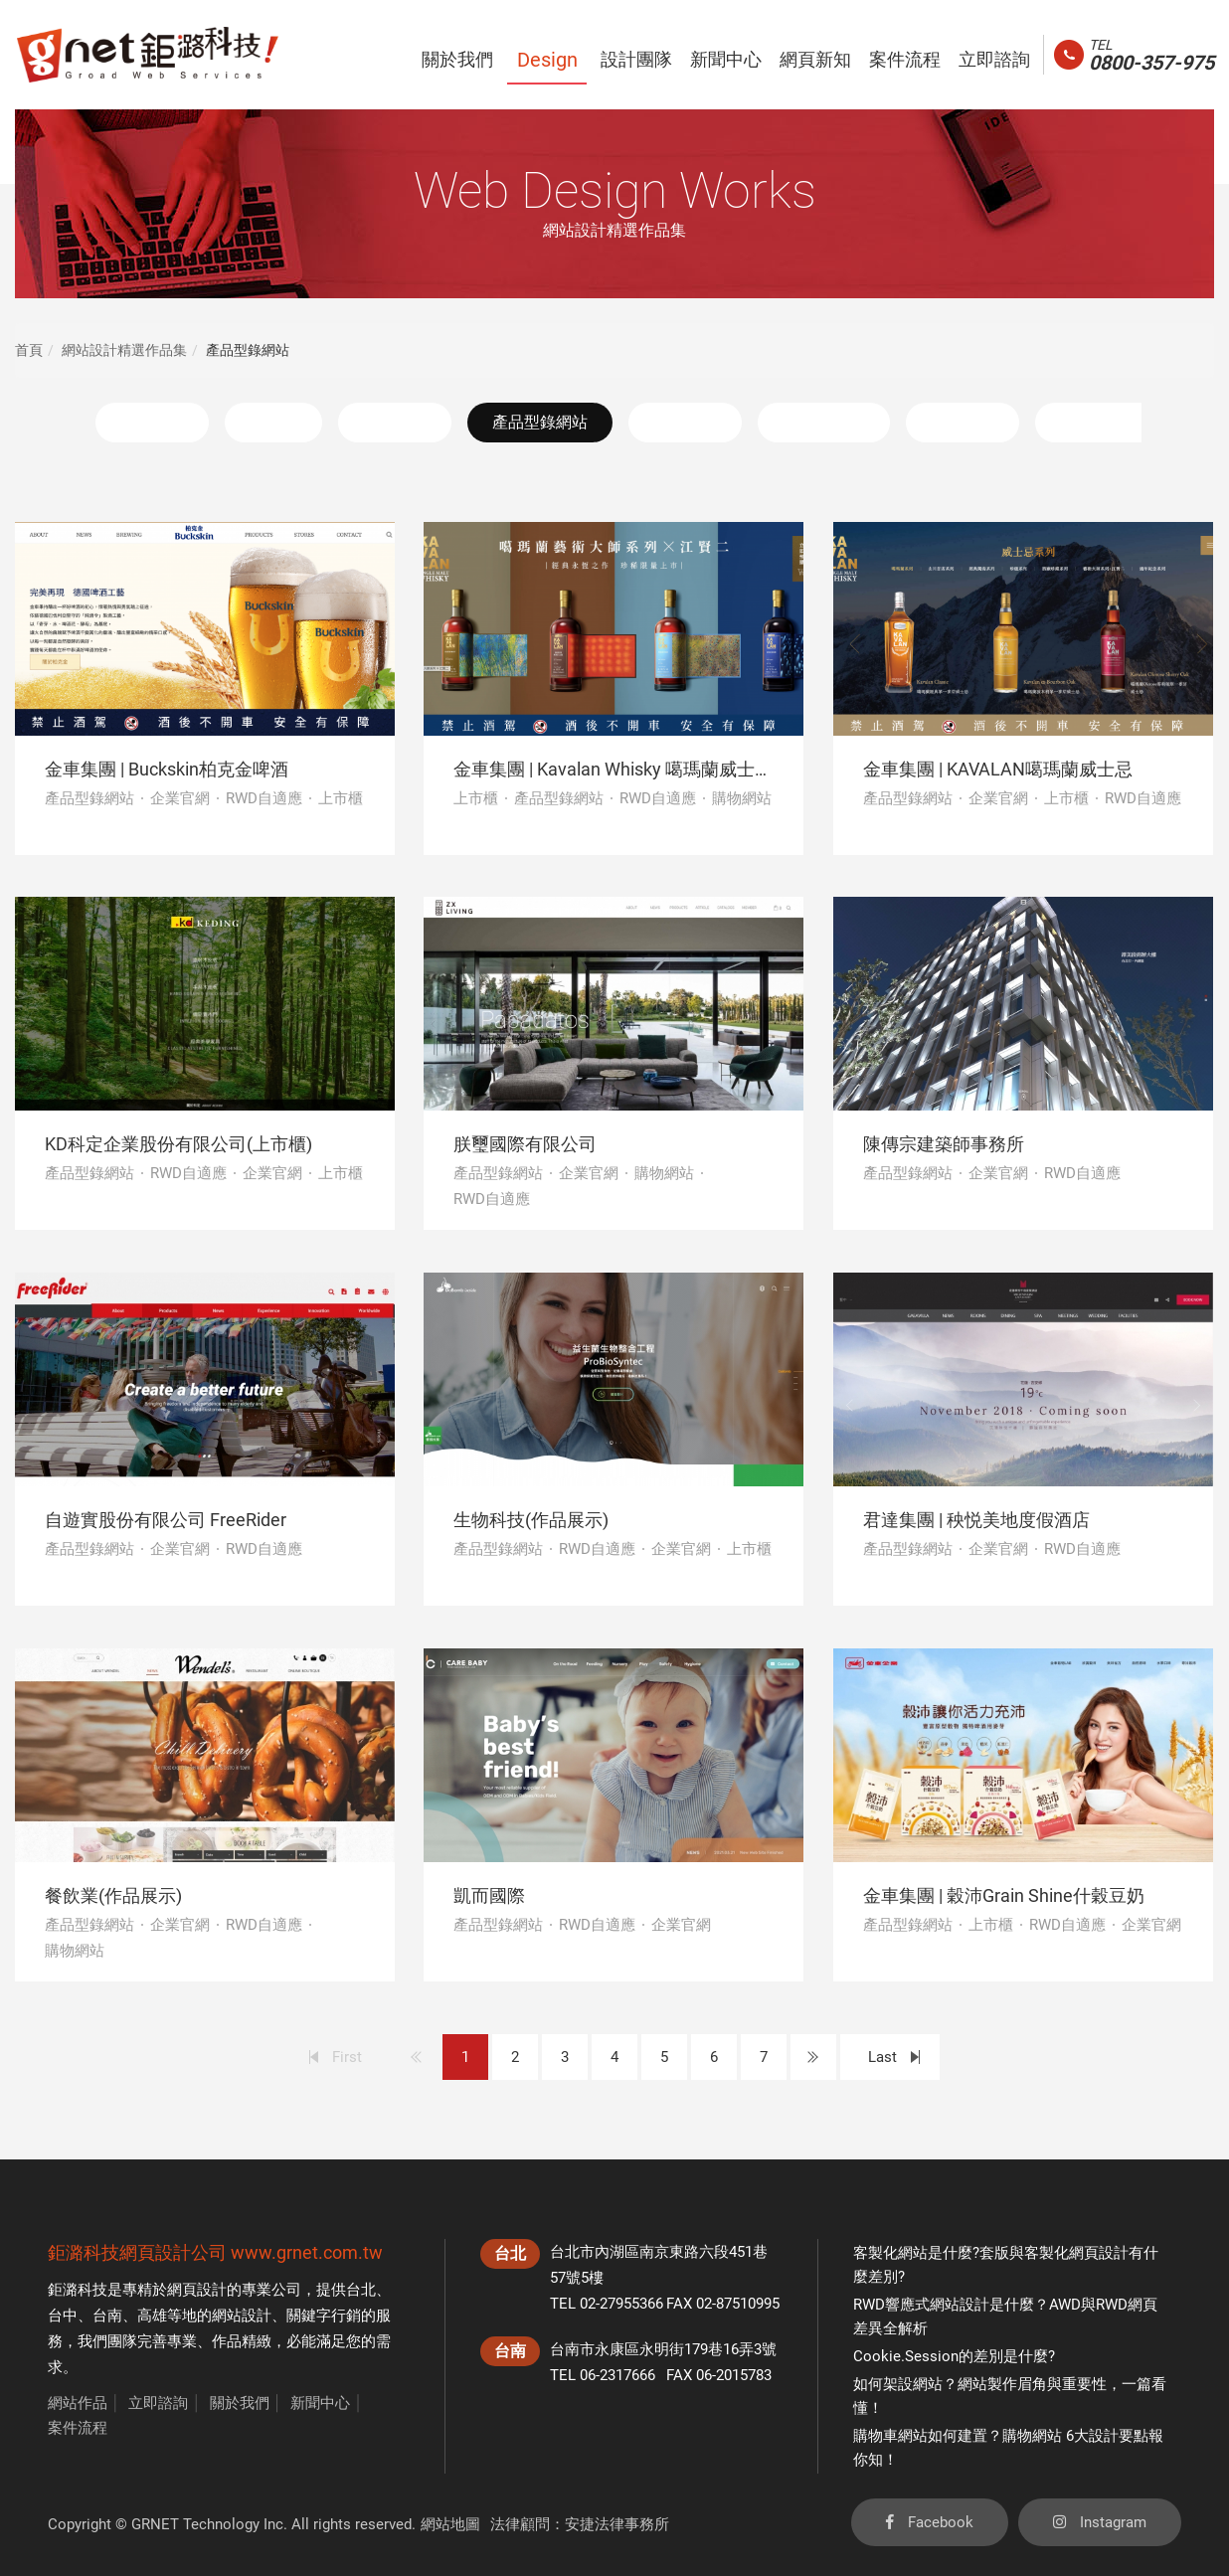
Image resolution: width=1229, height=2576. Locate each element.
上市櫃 (273, 422)
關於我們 (239, 2403)
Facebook (929, 2522)
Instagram (1099, 2522)
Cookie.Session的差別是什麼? (954, 2356)
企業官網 (395, 422)
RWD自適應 (824, 422)
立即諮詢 (158, 2403)
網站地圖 (450, 2524)
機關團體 (962, 422)
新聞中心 (320, 2403)
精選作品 (152, 422)
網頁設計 (197, 2290)
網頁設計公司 (173, 2252)
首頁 (29, 350)
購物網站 (685, 422)
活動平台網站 (1107, 422)
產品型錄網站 (540, 422)
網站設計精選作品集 (124, 350)
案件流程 (77, 2428)
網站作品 (77, 2403)
